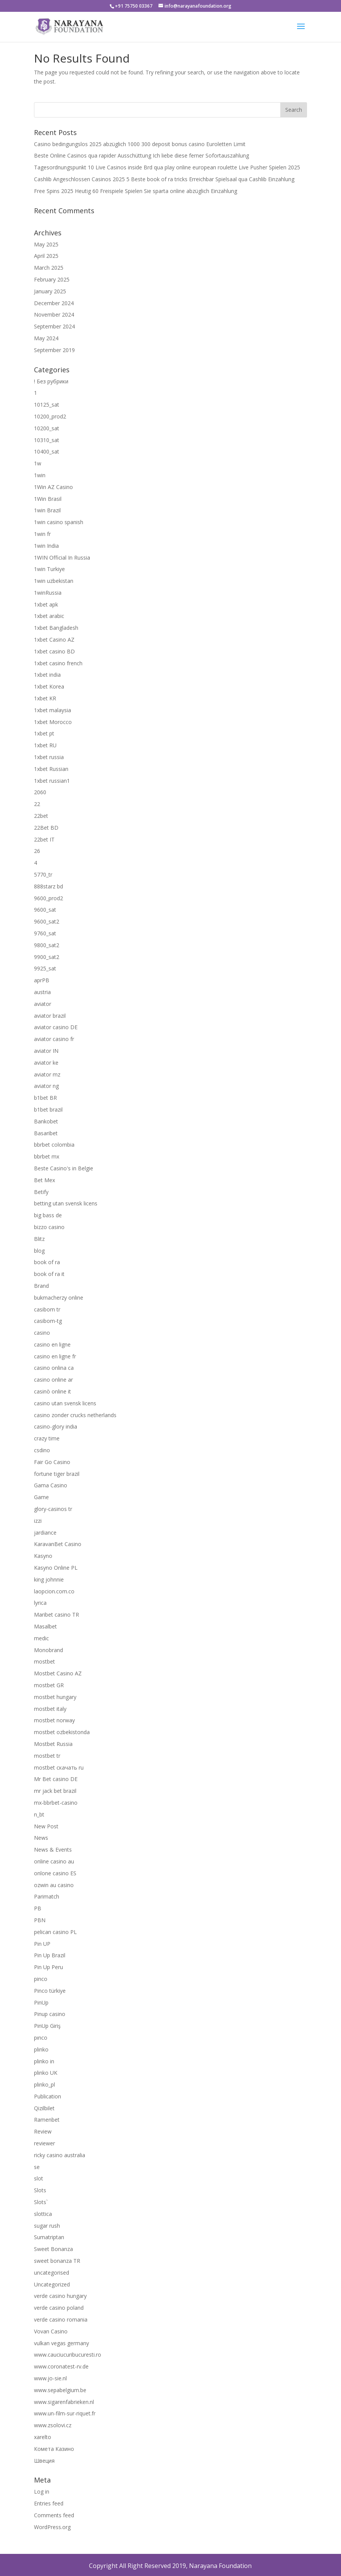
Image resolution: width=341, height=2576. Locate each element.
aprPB (41, 980)
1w (37, 463)
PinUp (41, 2002)
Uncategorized (52, 2284)
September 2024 (54, 326)
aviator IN (46, 1050)
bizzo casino (49, 1227)
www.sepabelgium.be (60, 2390)
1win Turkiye (49, 569)
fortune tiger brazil (56, 1473)
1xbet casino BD (54, 651)
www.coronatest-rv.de (61, 2366)
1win (39, 475)
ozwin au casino (54, 1885)
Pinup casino (49, 2014)
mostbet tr (47, 1755)
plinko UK (45, 2072)
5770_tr (43, 874)
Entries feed (48, 2503)
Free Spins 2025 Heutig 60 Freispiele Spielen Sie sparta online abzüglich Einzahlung (135, 191)
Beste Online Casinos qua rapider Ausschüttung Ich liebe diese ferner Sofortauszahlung (141, 155)
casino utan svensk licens (65, 1403)
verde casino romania (60, 2319)
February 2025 (51, 279)
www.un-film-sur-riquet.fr (64, 2413)
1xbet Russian (51, 768)
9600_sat (45, 909)
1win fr (42, 533)
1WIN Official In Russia (62, 557)
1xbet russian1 (52, 780)
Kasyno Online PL (56, 1567)
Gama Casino (50, 1485)
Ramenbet (47, 2119)
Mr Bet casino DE (56, 1779)
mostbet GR (49, 1685)
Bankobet (46, 1121)
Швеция (44, 2460)
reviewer (44, 2143)
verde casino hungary (60, 2295)
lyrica (40, 1602)
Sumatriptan (49, 2237)
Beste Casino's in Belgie (63, 1168)
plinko (41, 2049)
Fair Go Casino (52, 1462)
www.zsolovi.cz (52, 2425)
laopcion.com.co (54, 1591)
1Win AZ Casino (53, 487)
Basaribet (46, 1133)
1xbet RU (45, 745)
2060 (40, 792)
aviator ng (46, 1085)
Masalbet (45, 1626)
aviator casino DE (56, 1027)
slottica (43, 2213)
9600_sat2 (46, 921)
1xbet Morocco (53, 722)
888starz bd (48, 886)
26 (37, 850)
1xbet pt (44, 733)
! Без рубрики (51, 381)
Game (41, 1497)
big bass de (48, 1215)
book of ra (47, 1262)
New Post (46, 1826)
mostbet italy (50, 1708)
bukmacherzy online (58, 1297)
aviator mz (47, 1074)
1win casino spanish (58, 522)
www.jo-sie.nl (50, 2378)
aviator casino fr (54, 1039)
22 (37, 804)
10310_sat (46, 440)
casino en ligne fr (55, 1356)
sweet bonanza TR (57, 2260)
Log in (41, 2491)
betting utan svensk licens (65, 1203)
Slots (40, 2190)
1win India (46, 545)
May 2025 (46, 244)
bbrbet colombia (54, 1144)
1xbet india (47, 674)
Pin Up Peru (48, 1967)
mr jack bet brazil (55, 1790)
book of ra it (49, 1274)
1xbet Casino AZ (54, 639)
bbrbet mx (46, 1156)
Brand (41, 1285)
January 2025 (50, 291)
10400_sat (46, 451)
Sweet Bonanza (53, 2249)
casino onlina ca (54, 1367)
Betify (41, 1191)
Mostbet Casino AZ (58, 1673)
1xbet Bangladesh (56, 627)
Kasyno (43, 1555)
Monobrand (48, 1650)
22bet (41, 815)
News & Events (53, 1849)
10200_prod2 (50, 416)
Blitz (39, 1238)
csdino (42, 1450)
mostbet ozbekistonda (62, 1732)
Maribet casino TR (56, 1614)
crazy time (47, 1438)
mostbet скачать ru (59, 1767)
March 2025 (48, 267)
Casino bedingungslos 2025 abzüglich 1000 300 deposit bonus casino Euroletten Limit (140, 144)
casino (42, 1332)
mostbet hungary (55, 1697)
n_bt (39, 1814)
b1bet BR (45, 1097)
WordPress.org (52, 2527)
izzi (38, 1520)
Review (43, 2131)
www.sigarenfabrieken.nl (64, 2401)
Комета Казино (54, 2448)
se (37, 2167)
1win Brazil (47, 510)
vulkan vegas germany (61, 2343)
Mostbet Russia (53, 1743)
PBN (39, 1920)
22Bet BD (46, 827)
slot (38, 2178)
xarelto (42, 2437)
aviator (42, 1003)
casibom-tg (48, 1320)
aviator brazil (50, 1015)
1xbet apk (46, 604)
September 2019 (54, 350)
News (41, 1837)
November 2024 (54, 314)
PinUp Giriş (47, 2025)
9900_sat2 (46, 957)
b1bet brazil (48, 1109)
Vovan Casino (51, 2331)
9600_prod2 (48, 898)
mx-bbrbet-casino (56, 1802)
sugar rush (47, 2225)
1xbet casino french (58, 663)
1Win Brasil (47, 498)
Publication (47, 2096)
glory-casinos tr (53, 1508)
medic (41, 1638)
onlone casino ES (55, 1873)
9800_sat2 (46, 945)
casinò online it (52, 1391)
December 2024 (54, 303)
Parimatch (46, 1896)
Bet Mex (44, 1180)
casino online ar (53, 1379)
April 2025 (46, 255)
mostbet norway (54, 1720)
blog (39, 1250)
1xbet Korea (49, 686)
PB (37, 1908)
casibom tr (47, 1309)
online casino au (54, 1861)
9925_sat (45, 968)
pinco (40, 1978)
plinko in (44, 2061)
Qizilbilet (44, 2108)
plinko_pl (44, 2084)
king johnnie (49, 1579)
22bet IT (44, 839)
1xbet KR (45, 698)
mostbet (44, 1661)
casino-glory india (55, 1426)
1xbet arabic (49, 615)
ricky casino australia (59, 2155)
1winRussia (47, 592)
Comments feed (54, 2515)
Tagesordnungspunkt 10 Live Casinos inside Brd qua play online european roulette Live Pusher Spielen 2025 (167, 167)
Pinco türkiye (50, 1990)
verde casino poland (59, 2307)
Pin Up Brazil (49, 1955)
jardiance (45, 1532)
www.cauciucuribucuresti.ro (67, 2354)
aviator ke (46, 1062)
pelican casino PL (55, 1932)
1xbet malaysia (52, 710)
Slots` (41, 2202)
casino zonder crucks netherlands (75, 1415)
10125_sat (46, 404)
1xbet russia (49, 757)
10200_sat (46, 428)
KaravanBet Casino (57, 1544)
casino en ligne (52, 1344)
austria (42, 992)
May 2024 (46, 338)
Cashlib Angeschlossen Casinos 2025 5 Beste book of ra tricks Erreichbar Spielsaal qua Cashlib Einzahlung (164, 179)
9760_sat (45, 933)
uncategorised (51, 2272)
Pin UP (42, 1943)
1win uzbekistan (53, 580)
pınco (40, 2037)
